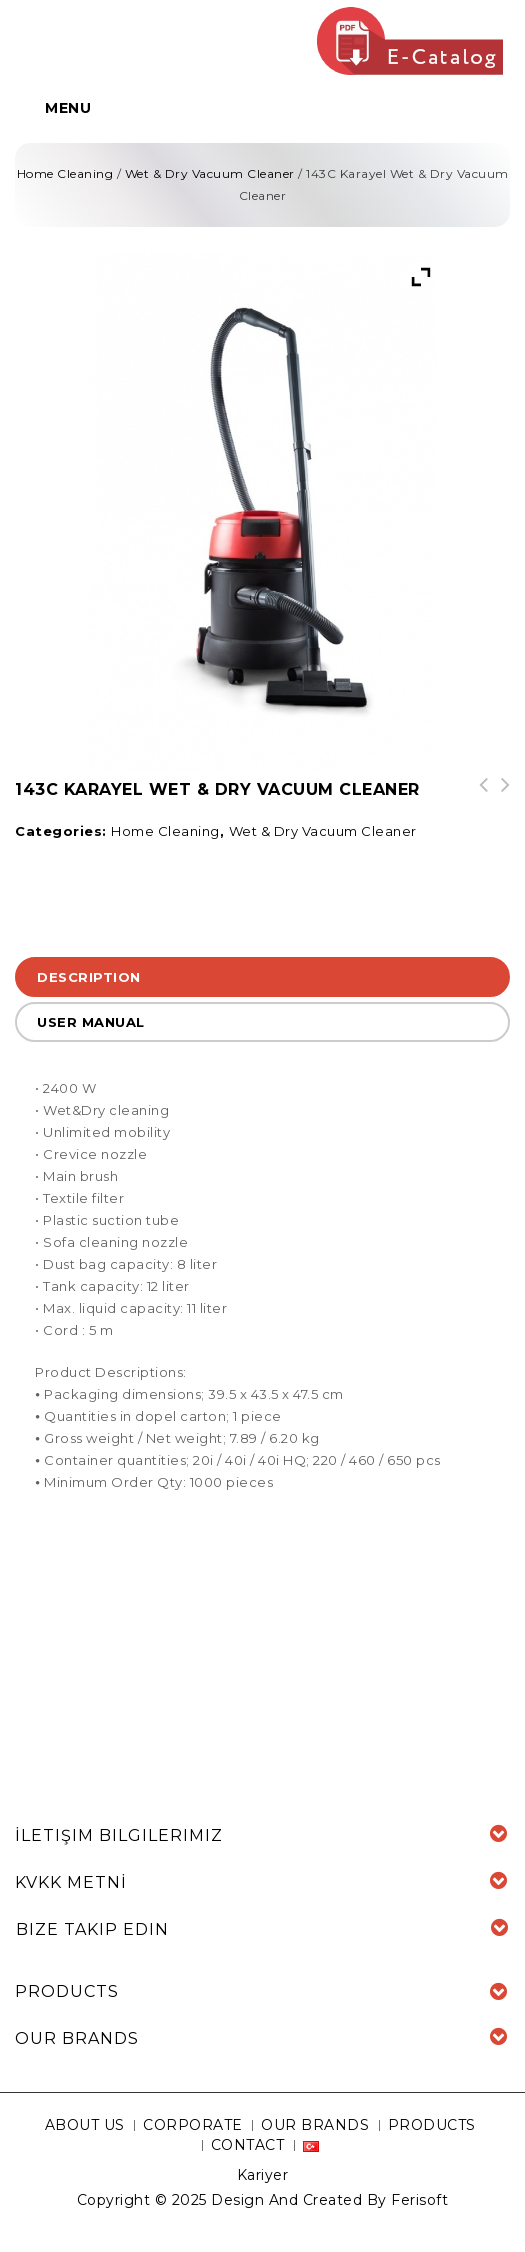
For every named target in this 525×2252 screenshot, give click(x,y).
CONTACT (248, 2145)
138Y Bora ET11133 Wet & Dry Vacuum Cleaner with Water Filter (499, 805)
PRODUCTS (432, 2125)
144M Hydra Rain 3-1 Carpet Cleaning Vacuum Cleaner (477, 805)
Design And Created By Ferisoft (329, 2200)
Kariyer (263, 2175)
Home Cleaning (65, 173)
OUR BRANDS (315, 2125)
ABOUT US (85, 2125)
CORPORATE (193, 2125)
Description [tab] (89, 977)
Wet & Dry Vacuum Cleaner (210, 173)
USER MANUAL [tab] (91, 1022)
